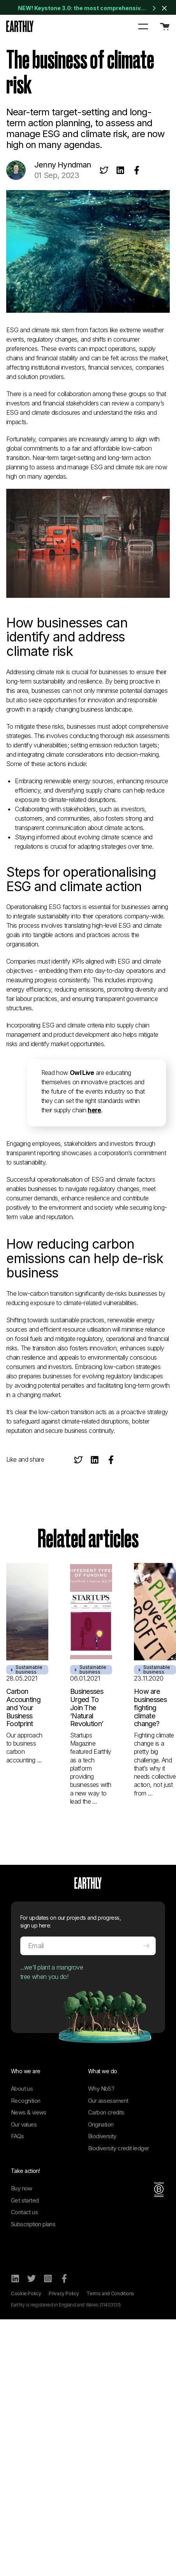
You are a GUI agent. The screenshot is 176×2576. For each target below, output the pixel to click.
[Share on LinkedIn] (120, 170)
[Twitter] (31, 2278)
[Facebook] (64, 2278)
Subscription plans (33, 2224)
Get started (25, 2200)
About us (22, 2088)
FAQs (17, 2136)
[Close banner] (164, 8)
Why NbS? (101, 2088)
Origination (100, 2124)
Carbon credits (106, 2112)
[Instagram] (48, 2278)
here (94, 1110)
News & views (28, 2112)
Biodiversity (102, 2136)
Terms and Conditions (110, 2293)
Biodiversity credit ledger (118, 2148)
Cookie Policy (26, 2293)
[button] (143, 26)
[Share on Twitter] (104, 170)
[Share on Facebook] (136, 170)
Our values (24, 2124)
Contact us (24, 2212)
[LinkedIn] (15, 2278)
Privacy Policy (64, 2293)
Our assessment (108, 2100)
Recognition (25, 2100)
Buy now (21, 2188)
